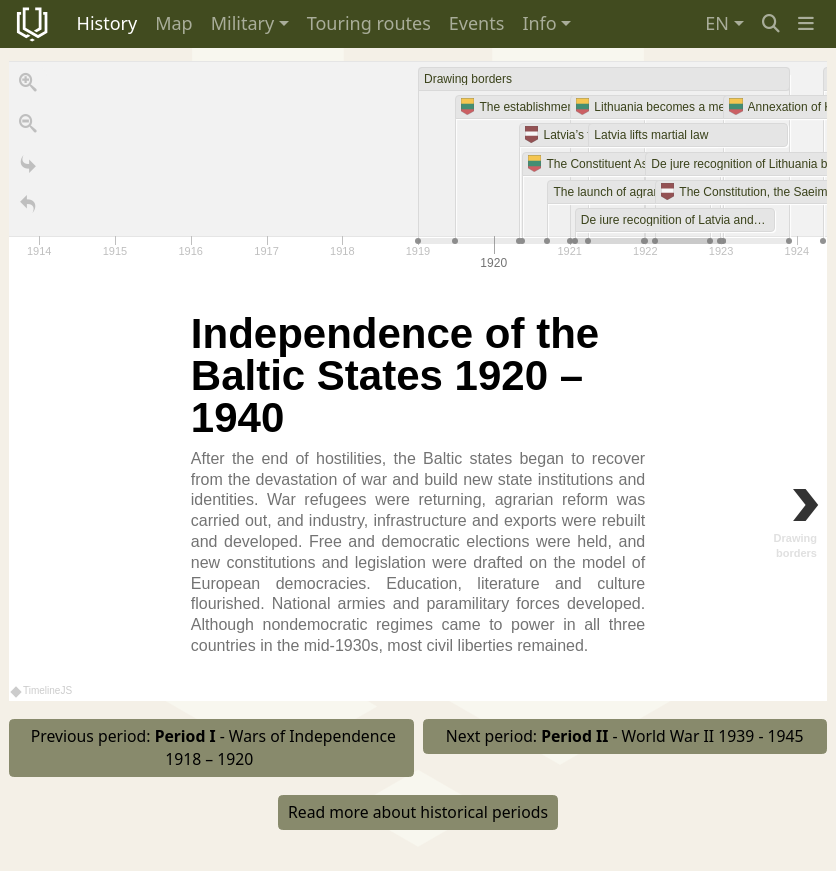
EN (717, 23)
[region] (418, 381)
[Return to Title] (28, 209)
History (107, 23)
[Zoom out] (28, 128)
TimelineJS (42, 690)
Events (477, 23)
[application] (418, 168)
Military (242, 23)
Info (539, 23)
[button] (806, 23)
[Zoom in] (28, 87)
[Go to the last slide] (28, 169)
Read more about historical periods (418, 812)
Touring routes (369, 23)
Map (174, 23)
